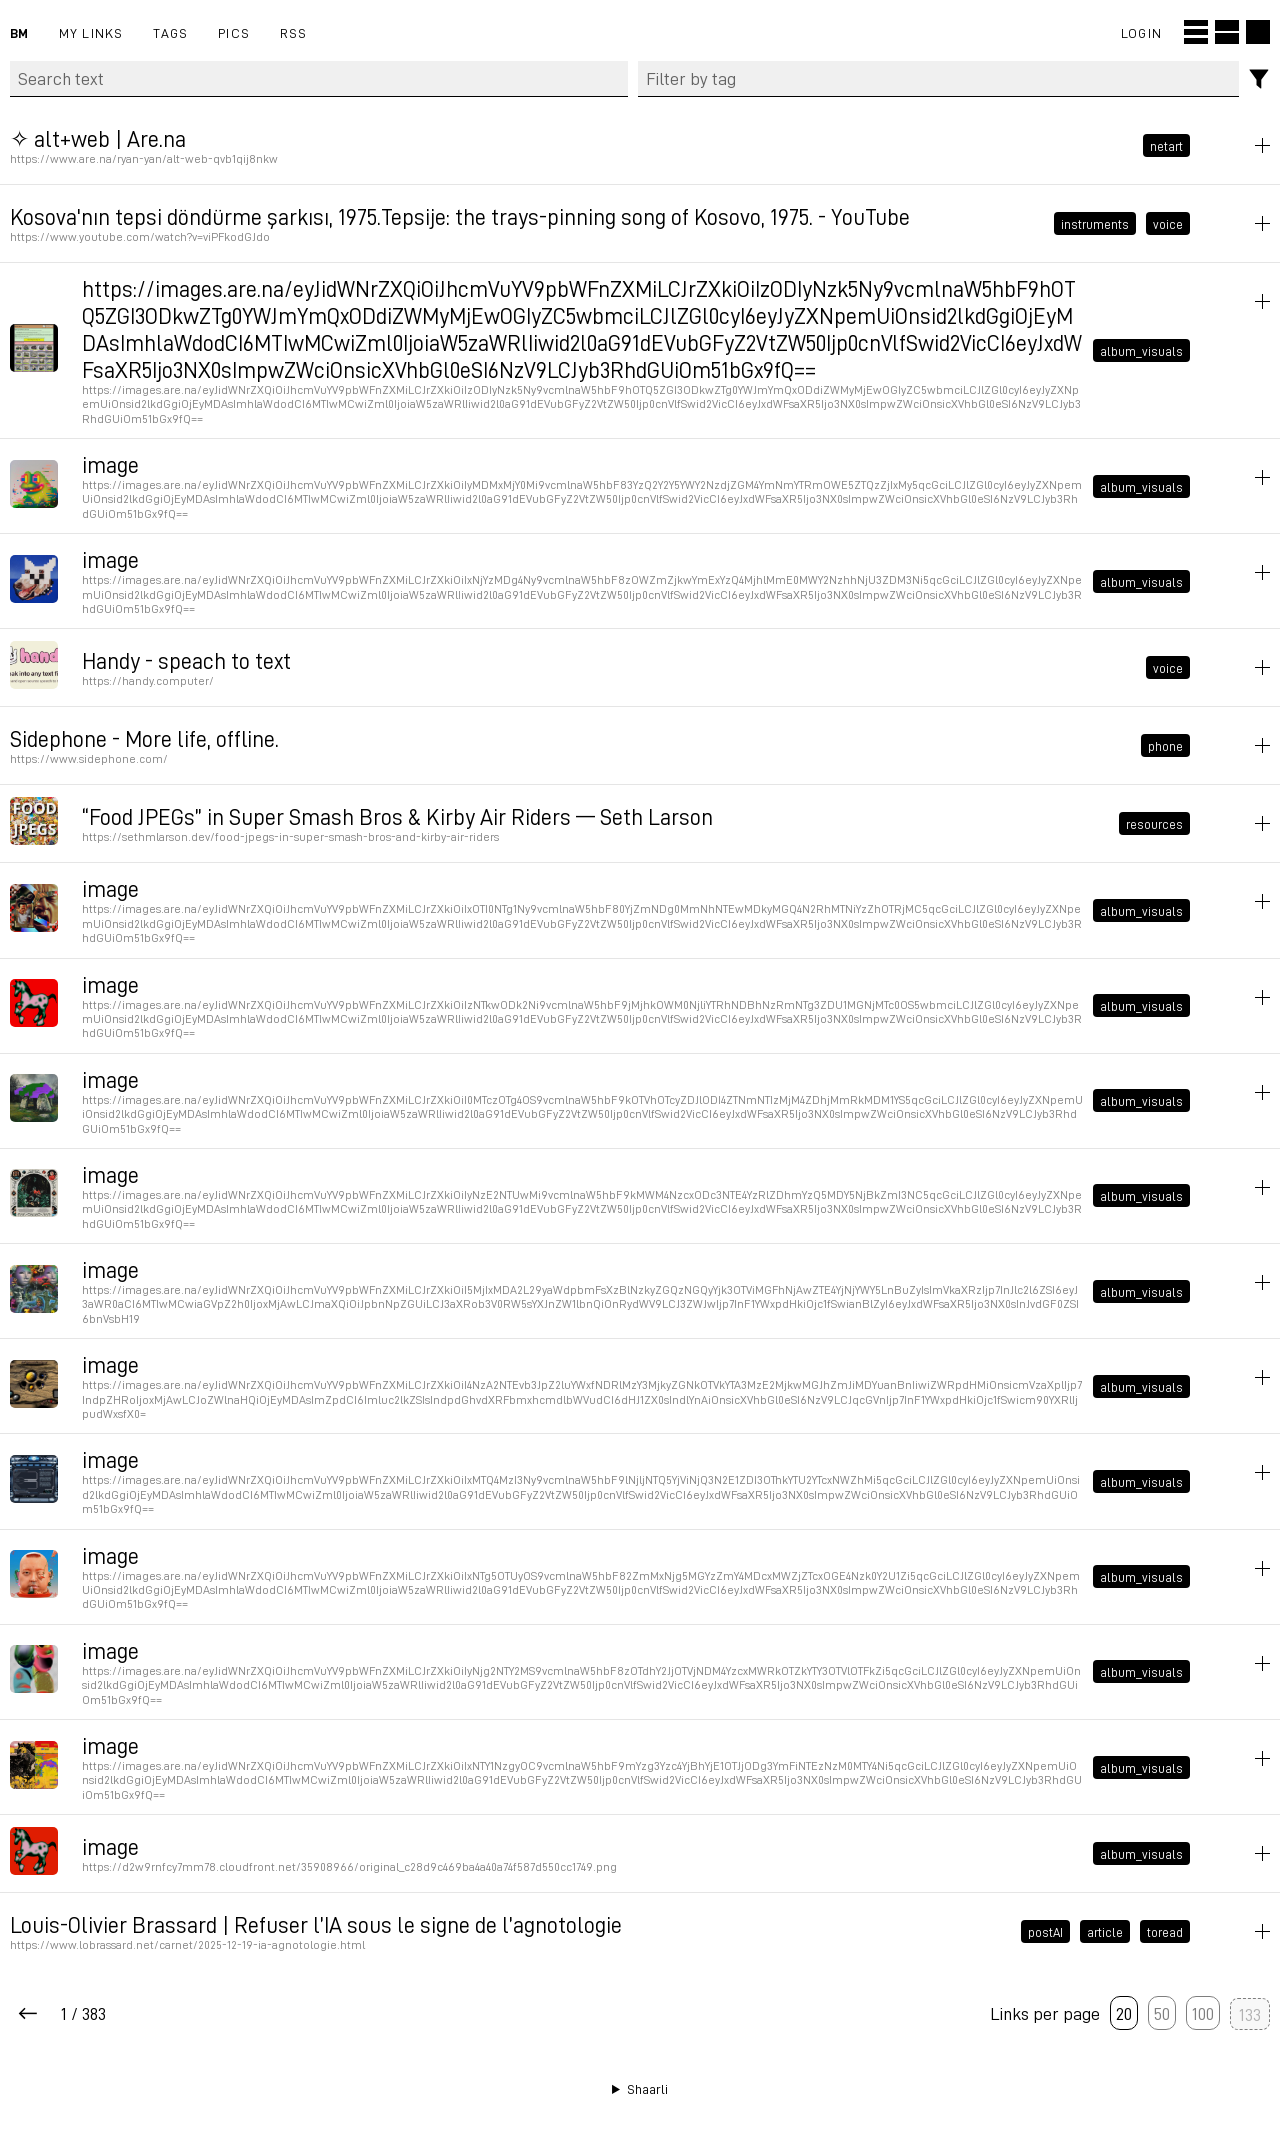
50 (1162, 2013)
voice (1168, 223)
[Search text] (319, 79)
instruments (1095, 223)
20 (1124, 2013)
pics (234, 32)
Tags (170, 32)
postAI (1045, 1932)
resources (1154, 824)
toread (1165, 1932)
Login (1141, 32)
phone (1165, 746)
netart (1166, 145)
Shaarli (647, 2089)
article (1105, 1932)
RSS (294, 32)
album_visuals (1141, 350)
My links (91, 32)
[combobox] (939, 79)
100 (1203, 2013)
